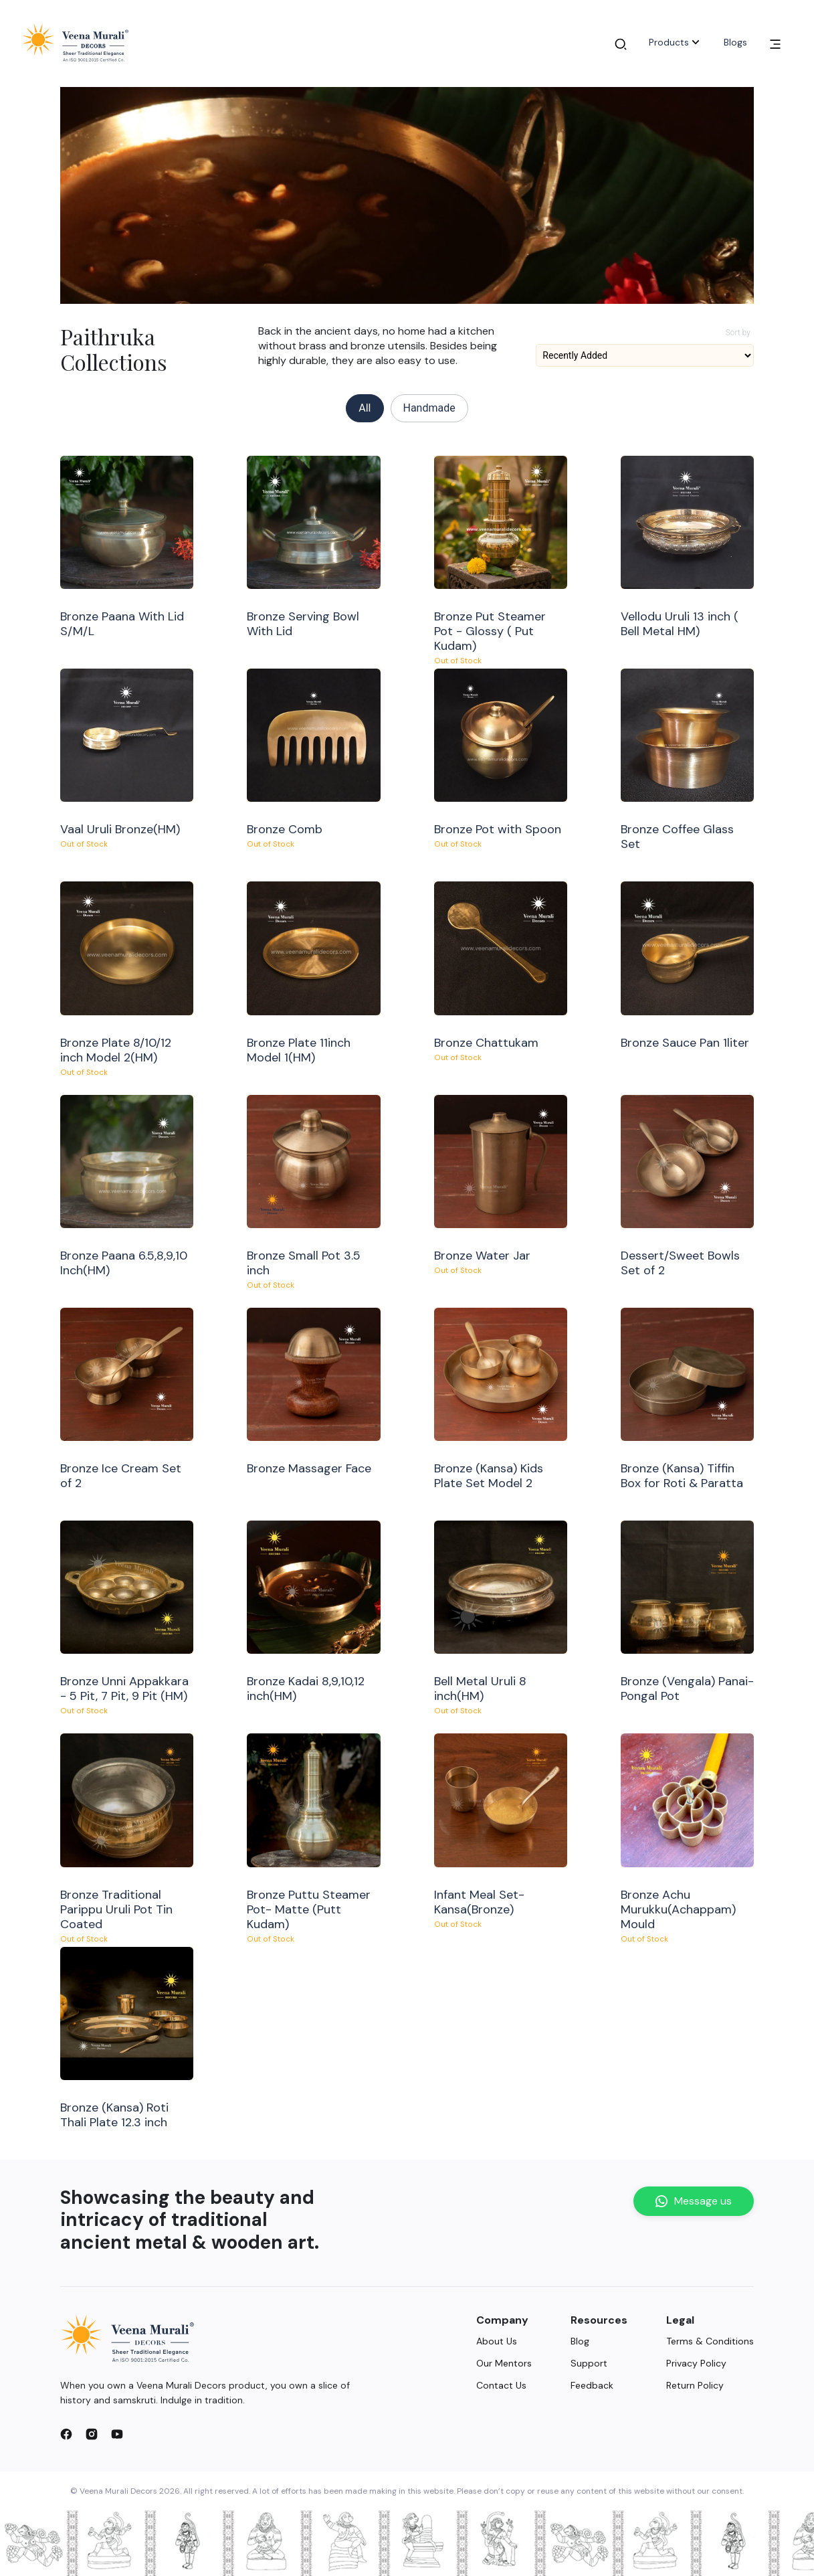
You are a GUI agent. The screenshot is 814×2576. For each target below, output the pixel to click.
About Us (496, 2341)
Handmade (429, 408)
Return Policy (695, 2385)
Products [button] (675, 42)
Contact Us (501, 2385)
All (365, 408)
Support (589, 2363)
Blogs (735, 42)
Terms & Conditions (710, 2341)
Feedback (592, 2385)
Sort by (737, 332)
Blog (580, 2341)
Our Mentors (504, 2363)
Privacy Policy (696, 2363)
